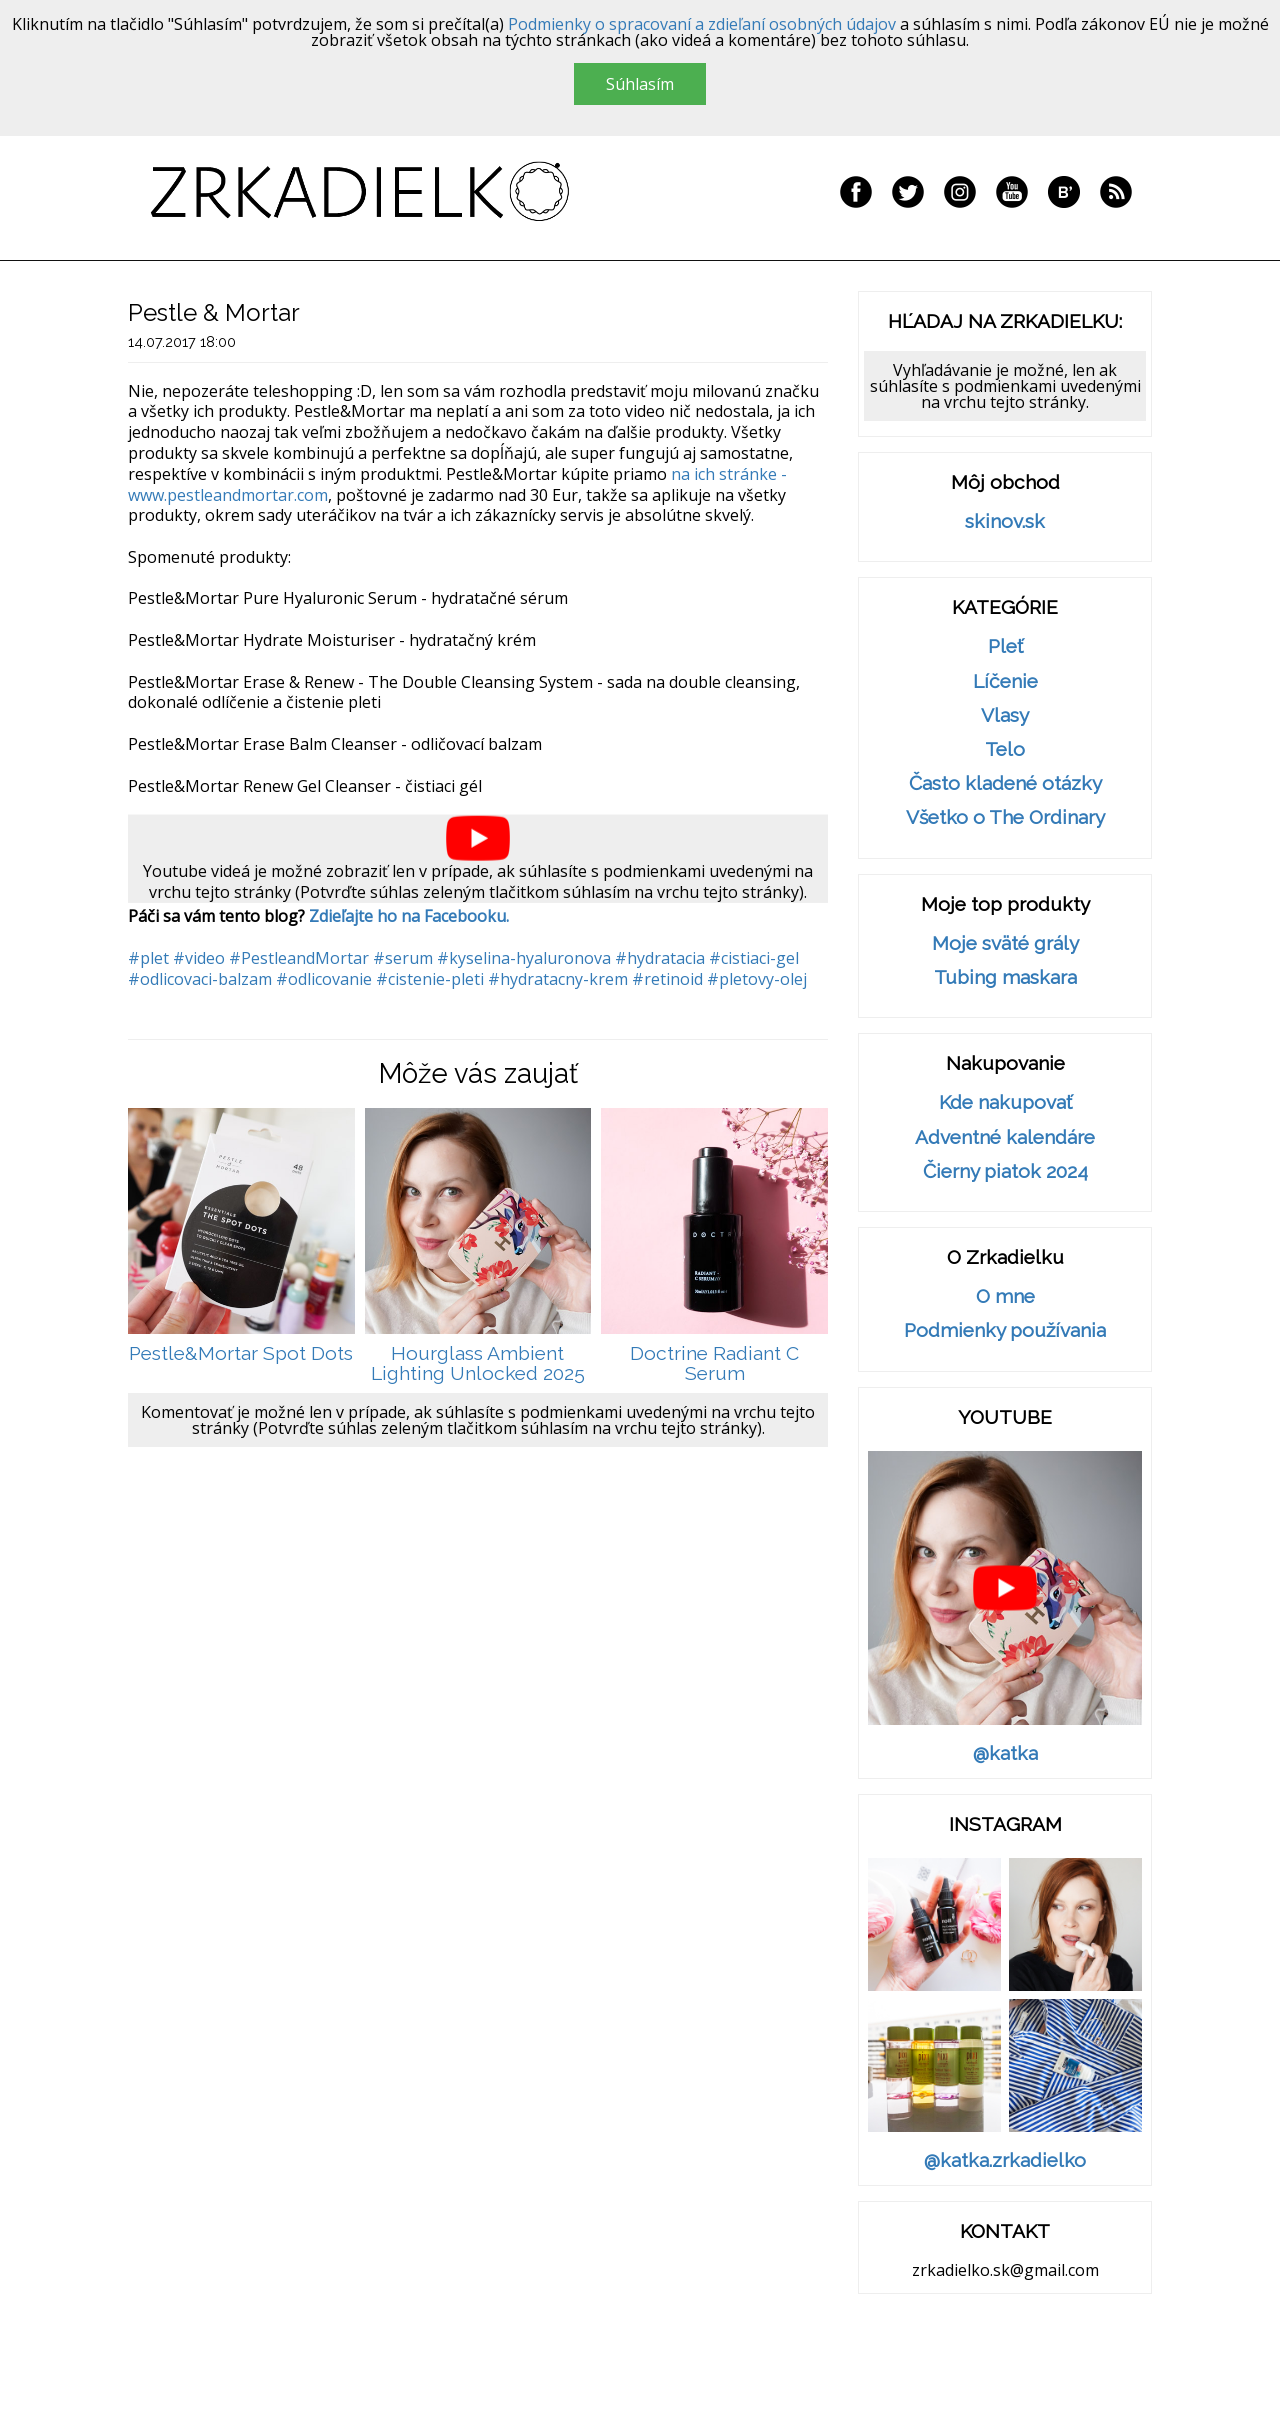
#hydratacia (660, 958)
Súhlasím (640, 84)
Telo (1005, 749)
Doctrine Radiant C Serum (714, 1363)
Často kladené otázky (1005, 783)
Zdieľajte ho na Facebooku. (409, 916)
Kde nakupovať (1005, 1102)
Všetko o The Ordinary (1005, 817)
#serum (403, 958)
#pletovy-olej (757, 979)
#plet (148, 958)
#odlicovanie (324, 979)
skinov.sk (1005, 521)
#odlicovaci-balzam (200, 979)
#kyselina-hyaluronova (524, 958)
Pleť (1005, 646)
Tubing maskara (1005, 977)
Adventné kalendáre (1005, 1137)
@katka (1005, 1753)
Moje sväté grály (1005, 943)
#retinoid (667, 979)
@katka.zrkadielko (1005, 2160)
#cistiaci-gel (754, 958)
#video (199, 958)
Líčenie (1005, 681)
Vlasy (1005, 715)
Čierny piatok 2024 (1005, 1171)
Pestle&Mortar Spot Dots (241, 1353)
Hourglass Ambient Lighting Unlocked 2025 (478, 1363)
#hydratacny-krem (558, 979)
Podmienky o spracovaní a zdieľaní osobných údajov (702, 24)
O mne (1005, 1296)
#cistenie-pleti (430, 979)
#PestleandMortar (299, 958)
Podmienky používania (1005, 1330)
